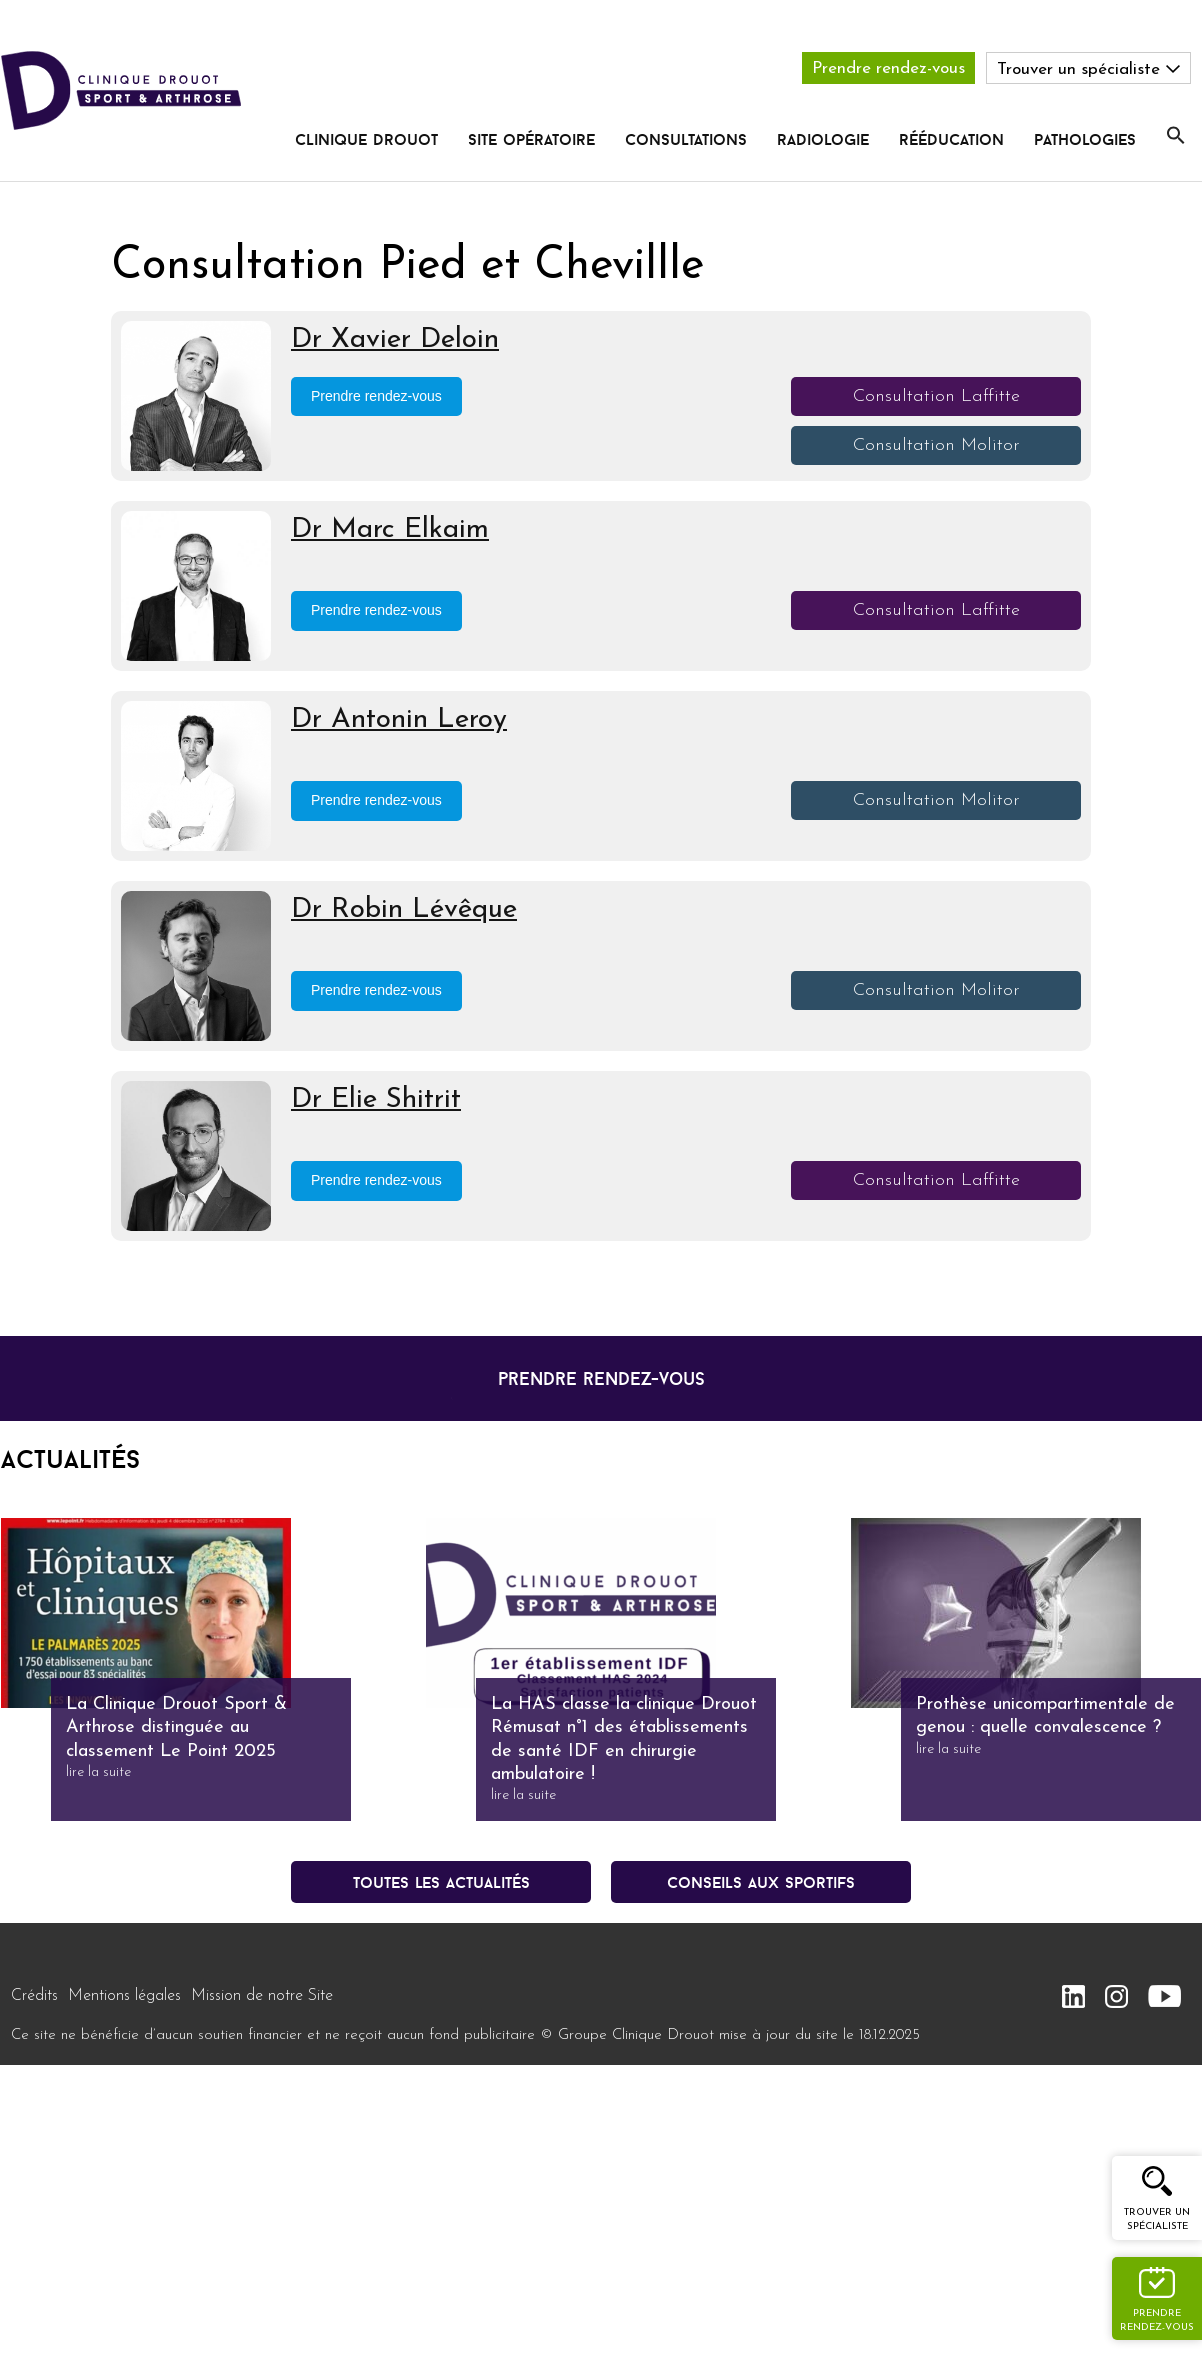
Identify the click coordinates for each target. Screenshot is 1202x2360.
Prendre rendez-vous (888, 68)
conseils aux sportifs (761, 1882)
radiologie (823, 139)
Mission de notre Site (262, 1996)
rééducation (951, 139)
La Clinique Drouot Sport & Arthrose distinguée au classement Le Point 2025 (176, 1728)
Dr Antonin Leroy (399, 720)
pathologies (1085, 139)
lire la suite (98, 1772)
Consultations (686, 139)
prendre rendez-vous (601, 1378)
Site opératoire (531, 139)
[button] (1176, 136)
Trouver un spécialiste (1157, 2219)
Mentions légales (124, 1996)
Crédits (34, 1996)
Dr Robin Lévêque (404, 910)
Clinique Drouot (366, 139)
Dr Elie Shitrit (376, 1100)
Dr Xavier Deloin (395, 340)
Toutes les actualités (441, 1882)
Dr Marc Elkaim (390, 530)
